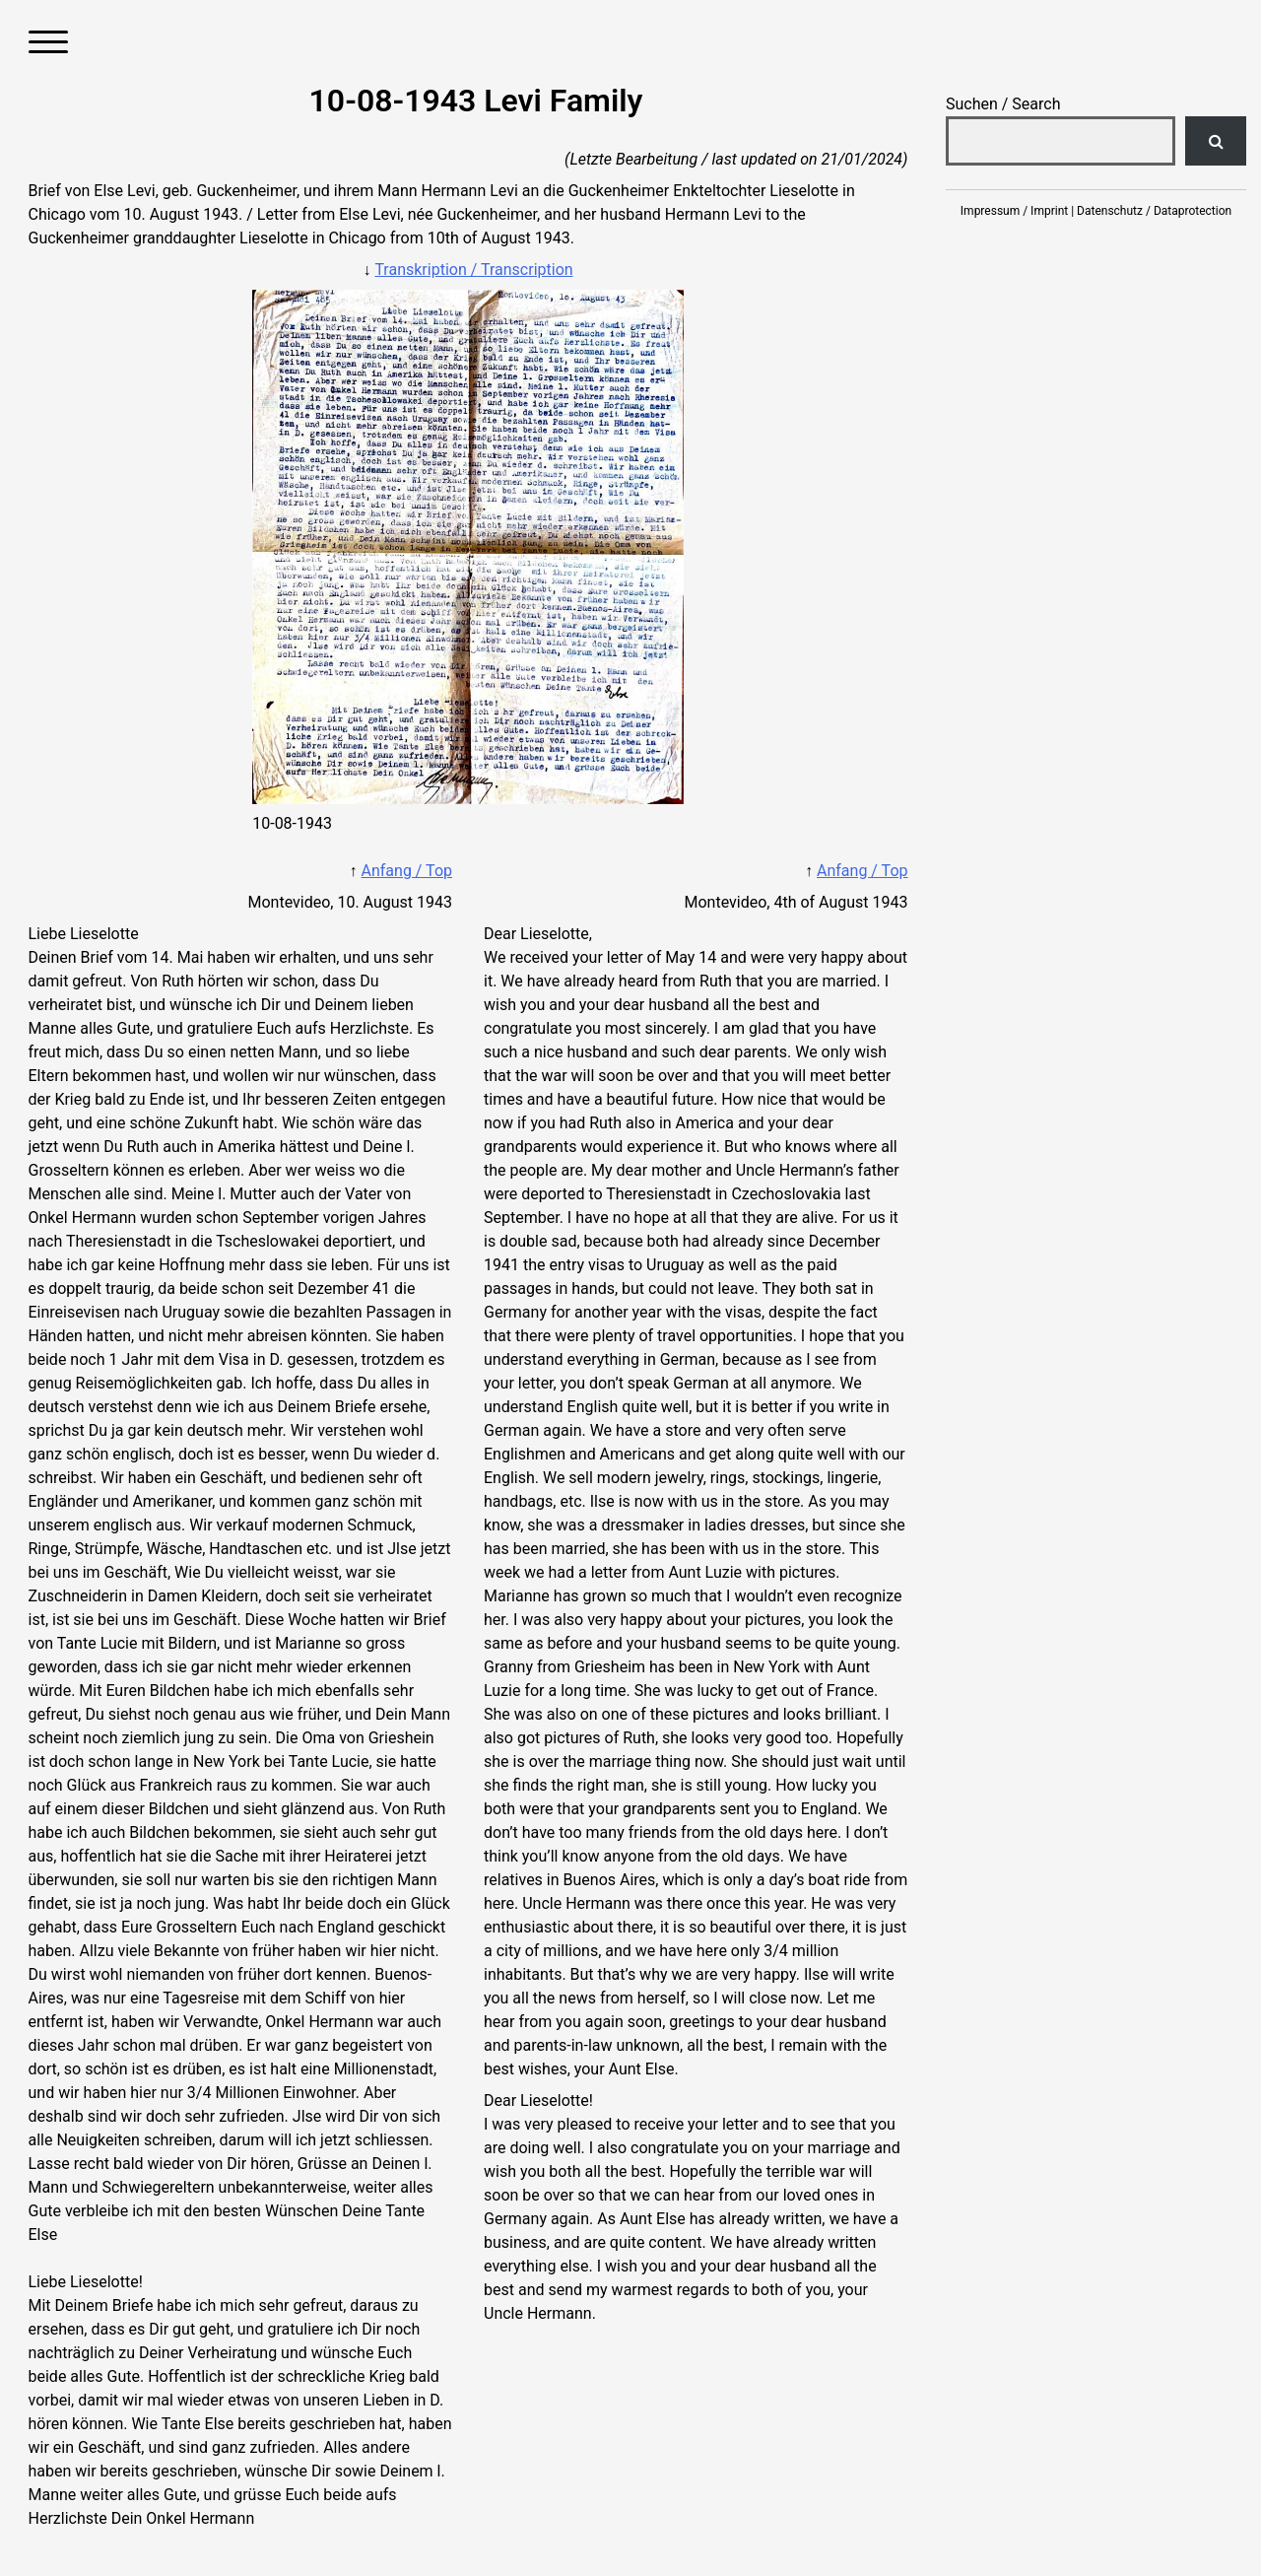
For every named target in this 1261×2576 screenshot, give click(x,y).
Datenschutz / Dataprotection (1154, 211)
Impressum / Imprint (1014, 211)
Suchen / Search (1003, 104)
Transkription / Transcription (473, 269)
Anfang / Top (407, 870)
